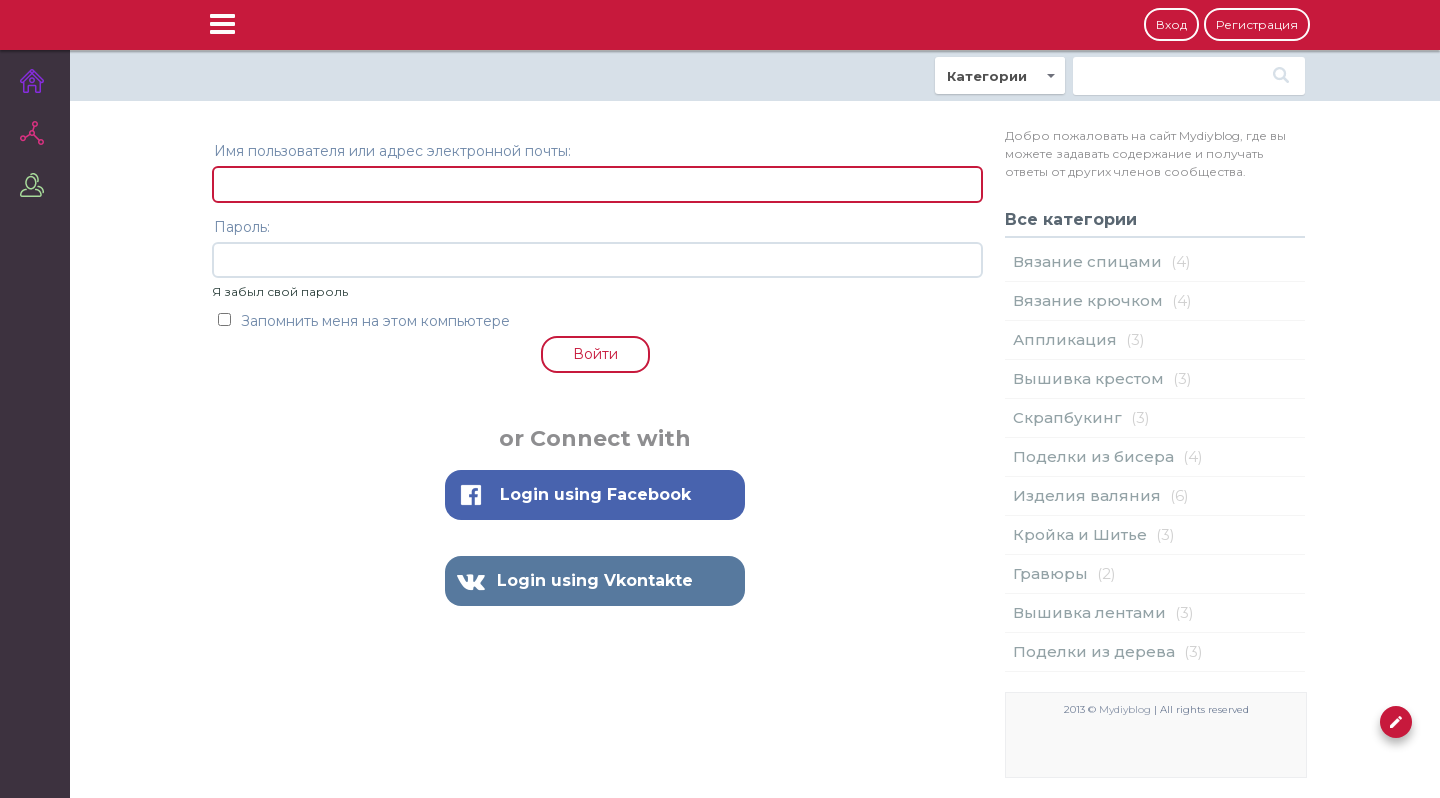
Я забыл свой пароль (280, 291)
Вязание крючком (1088, 300)
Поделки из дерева (1094, 651)
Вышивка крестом (1088, 378)
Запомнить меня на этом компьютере (364, 321)
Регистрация (1257, 24)
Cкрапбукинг (1067, 417)
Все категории (1071, 219)
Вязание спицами (1087, 261)
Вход (1171, 24)
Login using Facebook (595, 494)
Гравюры (1050, 573)
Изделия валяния (1087, 495)
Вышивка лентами (1089, 612)
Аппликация (1065, 339)
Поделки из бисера (1093, 456)
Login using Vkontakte (595, 580)
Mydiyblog (1125, 709)
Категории (987, 76)
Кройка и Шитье (1080, 534)
